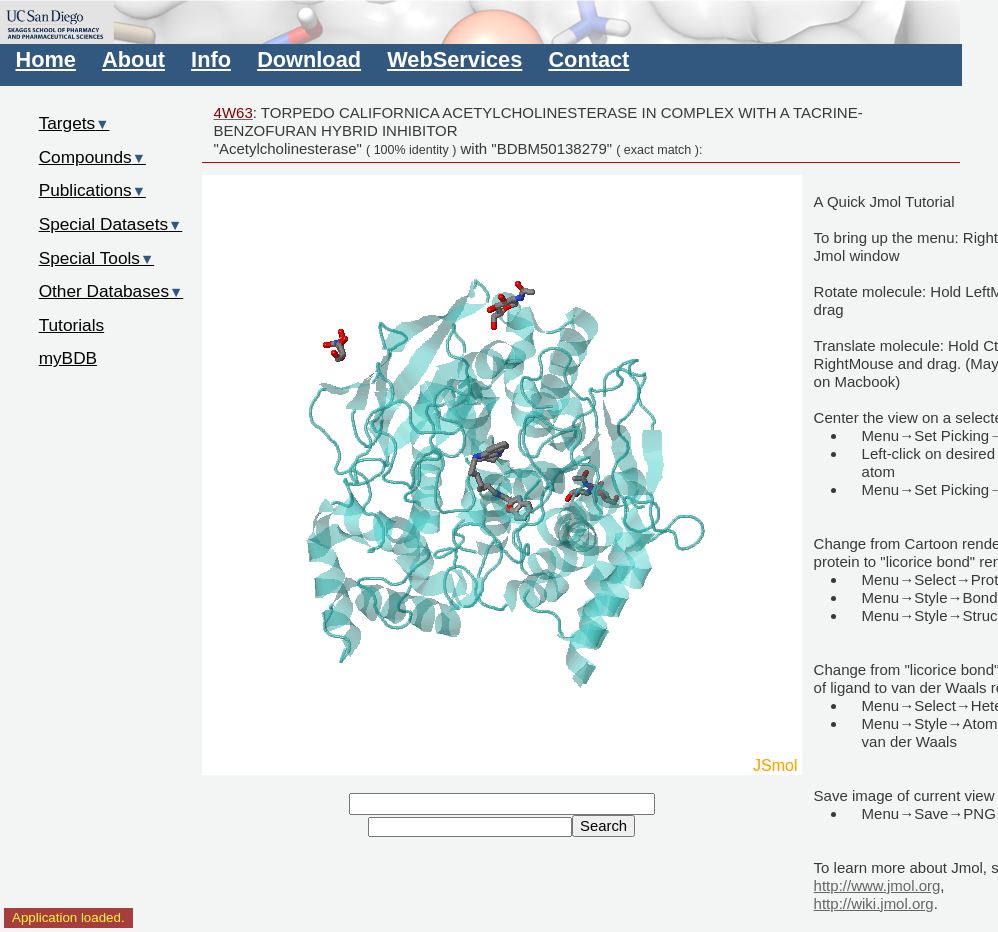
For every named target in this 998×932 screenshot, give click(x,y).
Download (309, 59)
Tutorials (72, 325)
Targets (74, 123)
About (133, 59)
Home (46, 59)
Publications (92, 190)
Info (211, 59)
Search (603, 826)
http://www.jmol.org (877, 885)
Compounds (92, 157)
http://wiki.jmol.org (874, 903)
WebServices (454, 59)
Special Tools (97, 258)
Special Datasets (111, 224)
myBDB (68, 358)
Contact (588, 59)
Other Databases (111, 291)
